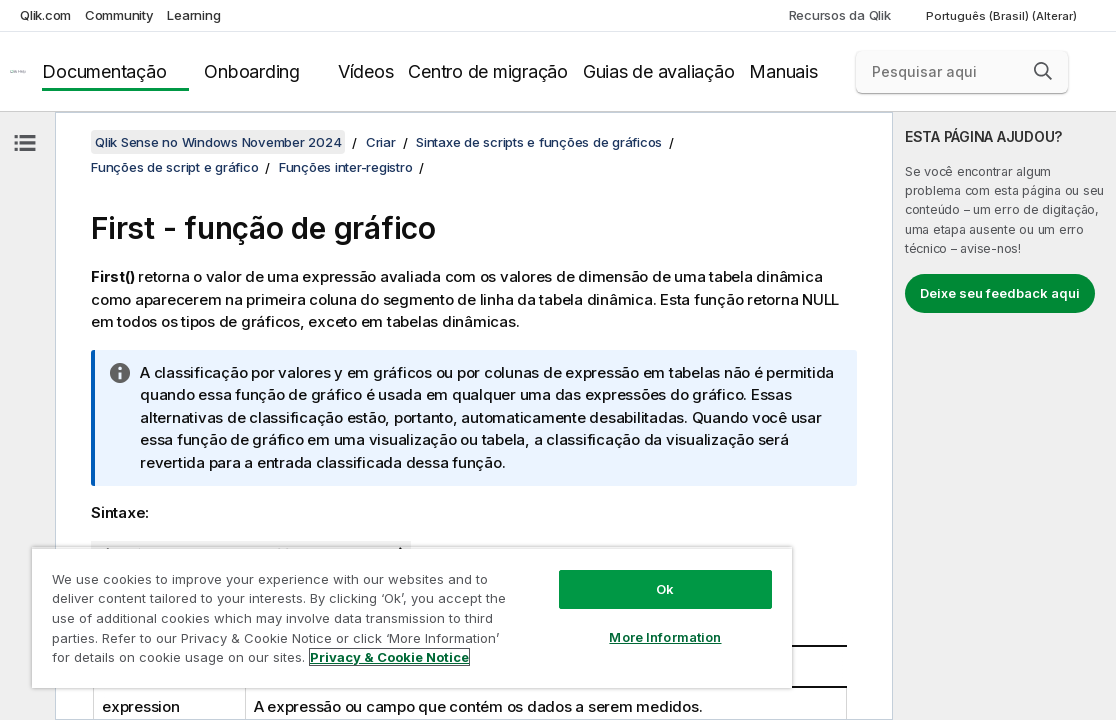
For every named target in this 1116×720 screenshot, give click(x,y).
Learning (193, 15)
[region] (412, 617)
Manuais (783, 71)
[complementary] (1004, 416)
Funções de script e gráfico (174, 167)
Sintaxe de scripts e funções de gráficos (539, 142)
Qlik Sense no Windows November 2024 (218, 142)
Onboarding (252, 71)
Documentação (104, 71)
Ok (665, 589)
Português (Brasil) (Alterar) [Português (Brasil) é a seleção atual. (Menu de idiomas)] (1003, 16)
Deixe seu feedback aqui (1000, 293)
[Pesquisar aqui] (962, 72)
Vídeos (366, 71)
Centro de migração (488, 71)
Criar (381, 142)
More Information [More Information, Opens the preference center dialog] (665, 637)
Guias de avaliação (659, 71)
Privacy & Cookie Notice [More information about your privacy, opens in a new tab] (389, 657)
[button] (1043, 71)
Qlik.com (45, 15)
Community (119, 15)
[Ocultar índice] (25, 143)
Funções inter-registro (346, 167)
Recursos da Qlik (840, 15)
